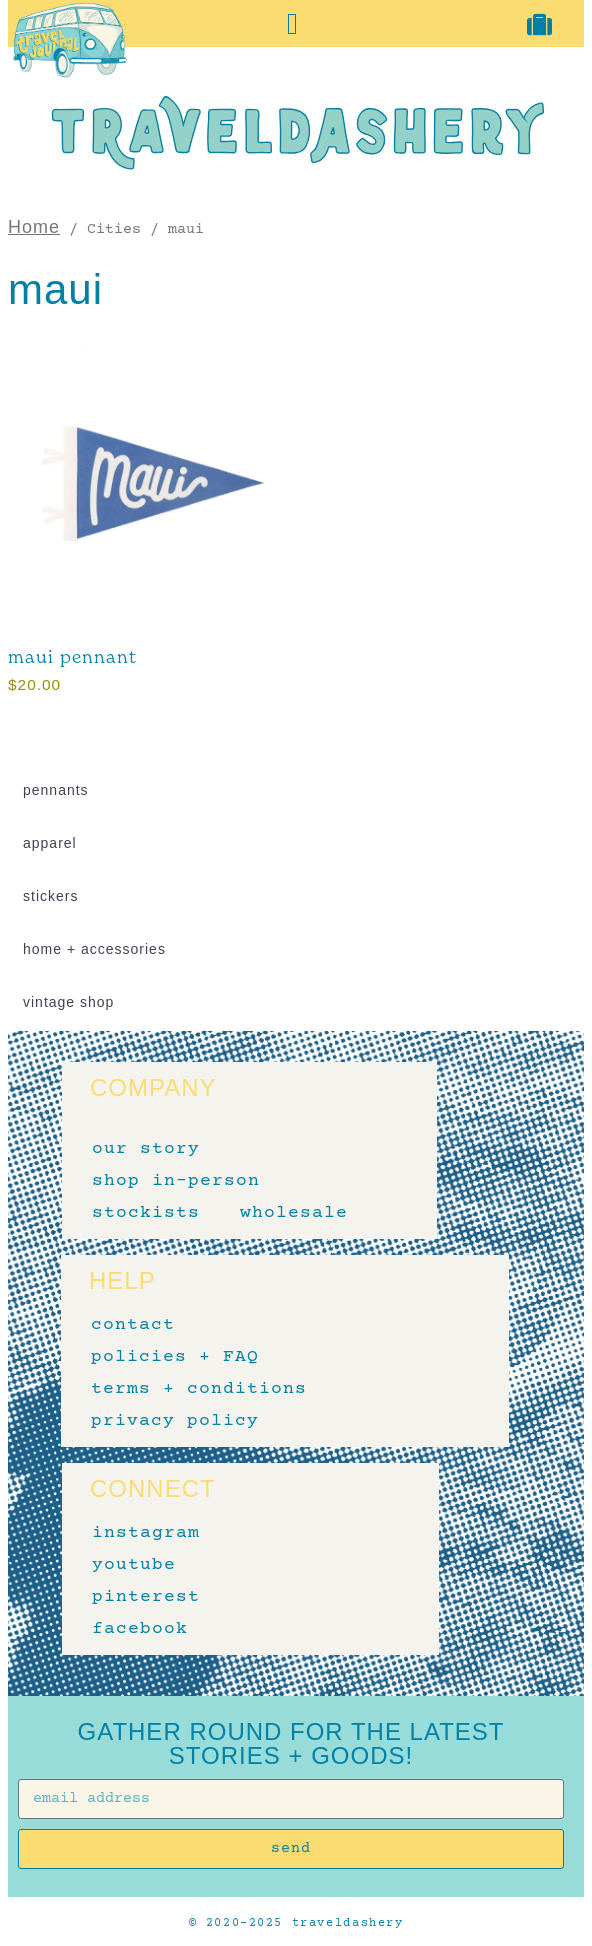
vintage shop (68, 1002)
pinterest (146, 1597)
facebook (140, 1629)
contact (133, 1325)
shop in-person (176, 1181)
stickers (50, 896)
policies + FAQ (175, 1357)
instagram (146, 1533)
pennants (56, 790)
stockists (146, 1213)
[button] (293, 23)
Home (34, 227)
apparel (50, 843)
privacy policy (175, 1421)
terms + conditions (199, 1389)
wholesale (294, 1213)
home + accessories (94, 949)
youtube (134, 1565)
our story (146, 1149)
